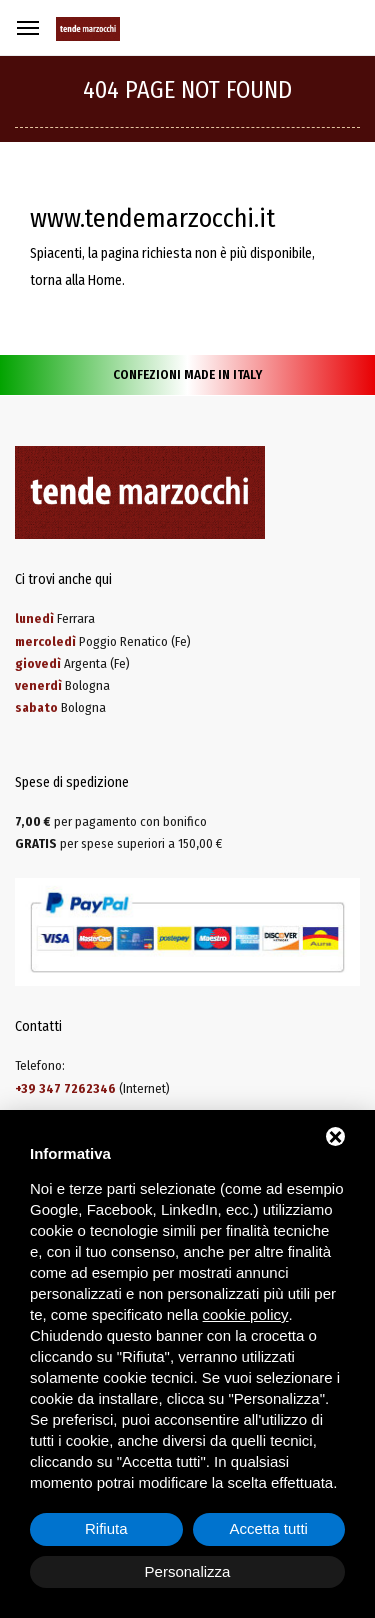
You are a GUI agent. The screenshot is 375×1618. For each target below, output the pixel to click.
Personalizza (188, 1571)
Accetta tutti (269, 1528)
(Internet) (92, 1088)
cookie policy (246, 1314)
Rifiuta (106, 1528)
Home (105, 280)
